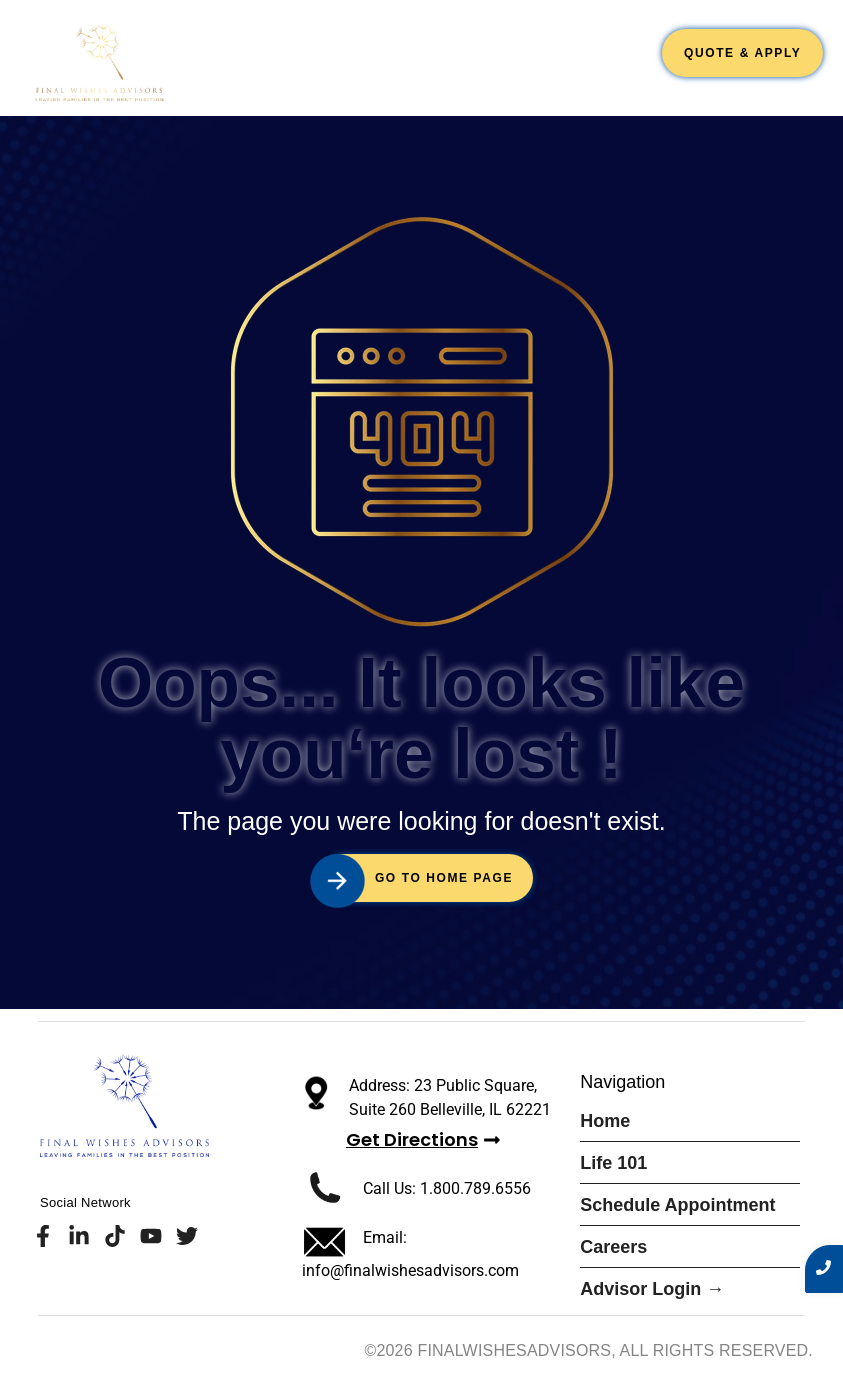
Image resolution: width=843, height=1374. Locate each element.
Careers (608, 47)
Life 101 (320, 47)
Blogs (623, 76)
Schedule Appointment (461, 47)
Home (249, 47)
